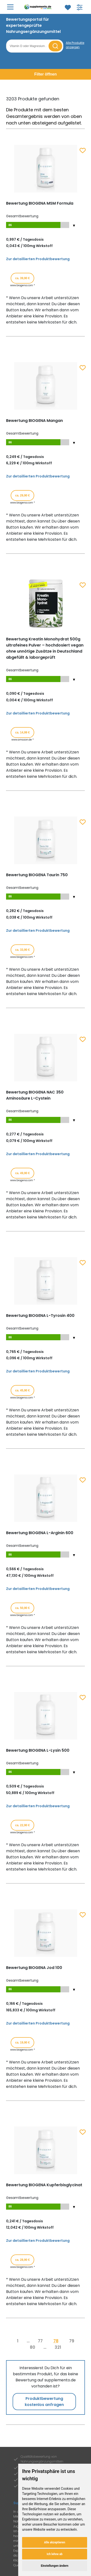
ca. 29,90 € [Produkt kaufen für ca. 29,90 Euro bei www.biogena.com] (22, 495)
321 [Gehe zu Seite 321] (58, 2347)
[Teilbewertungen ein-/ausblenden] (74, 225)
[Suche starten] (55, 46)
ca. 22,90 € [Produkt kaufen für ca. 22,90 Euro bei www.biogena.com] (22, 1825)
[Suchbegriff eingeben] (28, 46)
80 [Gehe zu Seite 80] (32, 2347)
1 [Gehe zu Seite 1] (17, 2341)
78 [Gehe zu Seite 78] (55, 2341)
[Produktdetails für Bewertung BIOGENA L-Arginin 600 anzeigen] (45, 1520)
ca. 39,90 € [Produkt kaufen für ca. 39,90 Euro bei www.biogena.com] (22, 278)
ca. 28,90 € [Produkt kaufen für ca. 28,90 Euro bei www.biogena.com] (22, 2260)
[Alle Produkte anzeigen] (75, 45)
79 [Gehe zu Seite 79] (71, 2341)
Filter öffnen (45, 74)
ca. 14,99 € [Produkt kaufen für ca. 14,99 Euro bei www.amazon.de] (22, 732)
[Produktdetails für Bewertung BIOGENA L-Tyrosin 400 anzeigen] (45, 1303)
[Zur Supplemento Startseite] (38, 7)
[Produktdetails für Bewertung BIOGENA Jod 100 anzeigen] (45, 1955)
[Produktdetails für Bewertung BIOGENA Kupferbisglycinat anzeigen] (45, 2173)
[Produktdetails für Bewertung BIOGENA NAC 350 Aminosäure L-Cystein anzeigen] (45, 1080)
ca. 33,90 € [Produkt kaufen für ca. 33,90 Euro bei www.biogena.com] (22, 949)
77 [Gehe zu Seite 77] (40, 2341)
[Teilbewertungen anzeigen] (37, 225)
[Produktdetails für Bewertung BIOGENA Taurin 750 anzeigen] (45, 862)
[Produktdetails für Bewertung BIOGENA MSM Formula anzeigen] (45, 191)
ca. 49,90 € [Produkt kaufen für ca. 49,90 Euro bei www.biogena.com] (22, 1173)
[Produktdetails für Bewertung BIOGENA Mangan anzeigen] (45, 408)
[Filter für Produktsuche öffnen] (79, 7)
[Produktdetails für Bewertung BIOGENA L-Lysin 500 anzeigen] (45, 1738)
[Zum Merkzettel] (67, 7)
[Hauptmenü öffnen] (10, 7)
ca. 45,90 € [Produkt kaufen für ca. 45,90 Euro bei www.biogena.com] (22, 1390)
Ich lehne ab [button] (54, 2554)
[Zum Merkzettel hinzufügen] (82, 151)
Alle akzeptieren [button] (54, 2542)
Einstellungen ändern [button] (54, 2565)
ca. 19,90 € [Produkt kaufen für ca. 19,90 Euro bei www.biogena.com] (22, 2042)
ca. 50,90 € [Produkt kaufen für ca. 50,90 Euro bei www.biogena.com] (22, 1608)
